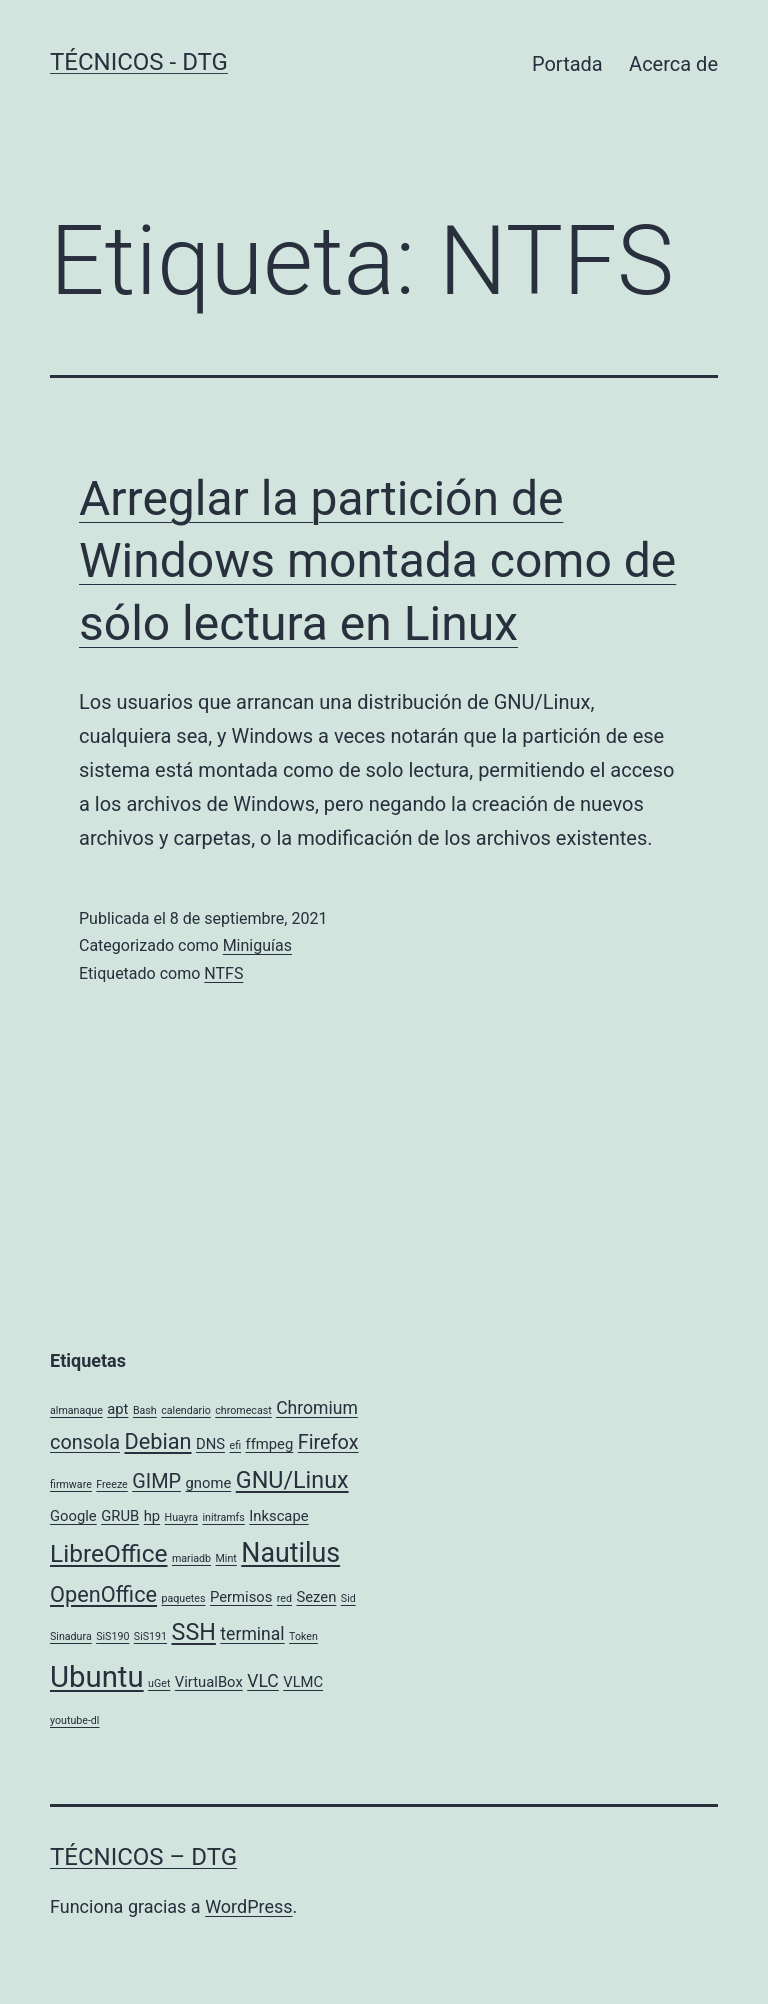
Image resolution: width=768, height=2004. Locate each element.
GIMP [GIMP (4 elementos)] (156, 1481)
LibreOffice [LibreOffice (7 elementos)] (108, 1553)
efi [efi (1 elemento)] (235, 1445)
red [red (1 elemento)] (284, 1598)
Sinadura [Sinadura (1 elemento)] (71, 1636)
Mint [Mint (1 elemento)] (226, 1558)
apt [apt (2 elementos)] (117, 1409)
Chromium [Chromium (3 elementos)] (317, 1408)
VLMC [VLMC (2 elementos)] (303, 1682)
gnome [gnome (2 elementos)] (209, 1483)
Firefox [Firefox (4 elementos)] (328, 1442)
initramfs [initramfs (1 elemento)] (224, 1517)
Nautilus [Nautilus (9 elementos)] (290, 1553)
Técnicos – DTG (143, 1857)
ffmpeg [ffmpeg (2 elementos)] (270, 1444)
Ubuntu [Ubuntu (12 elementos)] (97, 1677)
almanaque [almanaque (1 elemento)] (76, 1410)
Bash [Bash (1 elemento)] (145, 1410)
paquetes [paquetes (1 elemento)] (183, 1598)
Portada (567, 64)
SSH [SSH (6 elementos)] (194, 1632)
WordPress (248, 1906)
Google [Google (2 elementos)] (73, 1516)
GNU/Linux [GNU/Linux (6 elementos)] (292, 1480)
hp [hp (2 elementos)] (152, 1516)
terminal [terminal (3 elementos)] (252, 1634)
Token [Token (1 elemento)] (303, 1636)
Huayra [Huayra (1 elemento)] (181, 1517)
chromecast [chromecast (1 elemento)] (243, 1410)
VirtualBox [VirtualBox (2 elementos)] (209, 1682)
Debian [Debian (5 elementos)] (157, 1441)
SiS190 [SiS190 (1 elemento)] (112, 1636)
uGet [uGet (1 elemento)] (159, 1683)
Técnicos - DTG (139, 62)
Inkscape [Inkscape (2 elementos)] (278, 1516)
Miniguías (257, 945)
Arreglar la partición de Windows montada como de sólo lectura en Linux (377, 561)
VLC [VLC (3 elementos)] (263, 1681)
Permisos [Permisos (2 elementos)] (241, 1597)
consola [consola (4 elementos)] (85, 1442)
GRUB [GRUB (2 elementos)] (120, 1516)
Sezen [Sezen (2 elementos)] (316, 1597)
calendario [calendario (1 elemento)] (186, 1410)
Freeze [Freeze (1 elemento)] (111, 1484)
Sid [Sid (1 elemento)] (348, 1598)
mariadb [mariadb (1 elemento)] (191, 1558)
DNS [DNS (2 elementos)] (210, 1444)
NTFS (223, 973)
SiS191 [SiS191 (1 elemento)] (150, 1636)
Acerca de (673, 64)
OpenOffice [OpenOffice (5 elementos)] (103, 1594)
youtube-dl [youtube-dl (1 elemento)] (74, 1720)
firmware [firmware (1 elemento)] (71, 1484)
